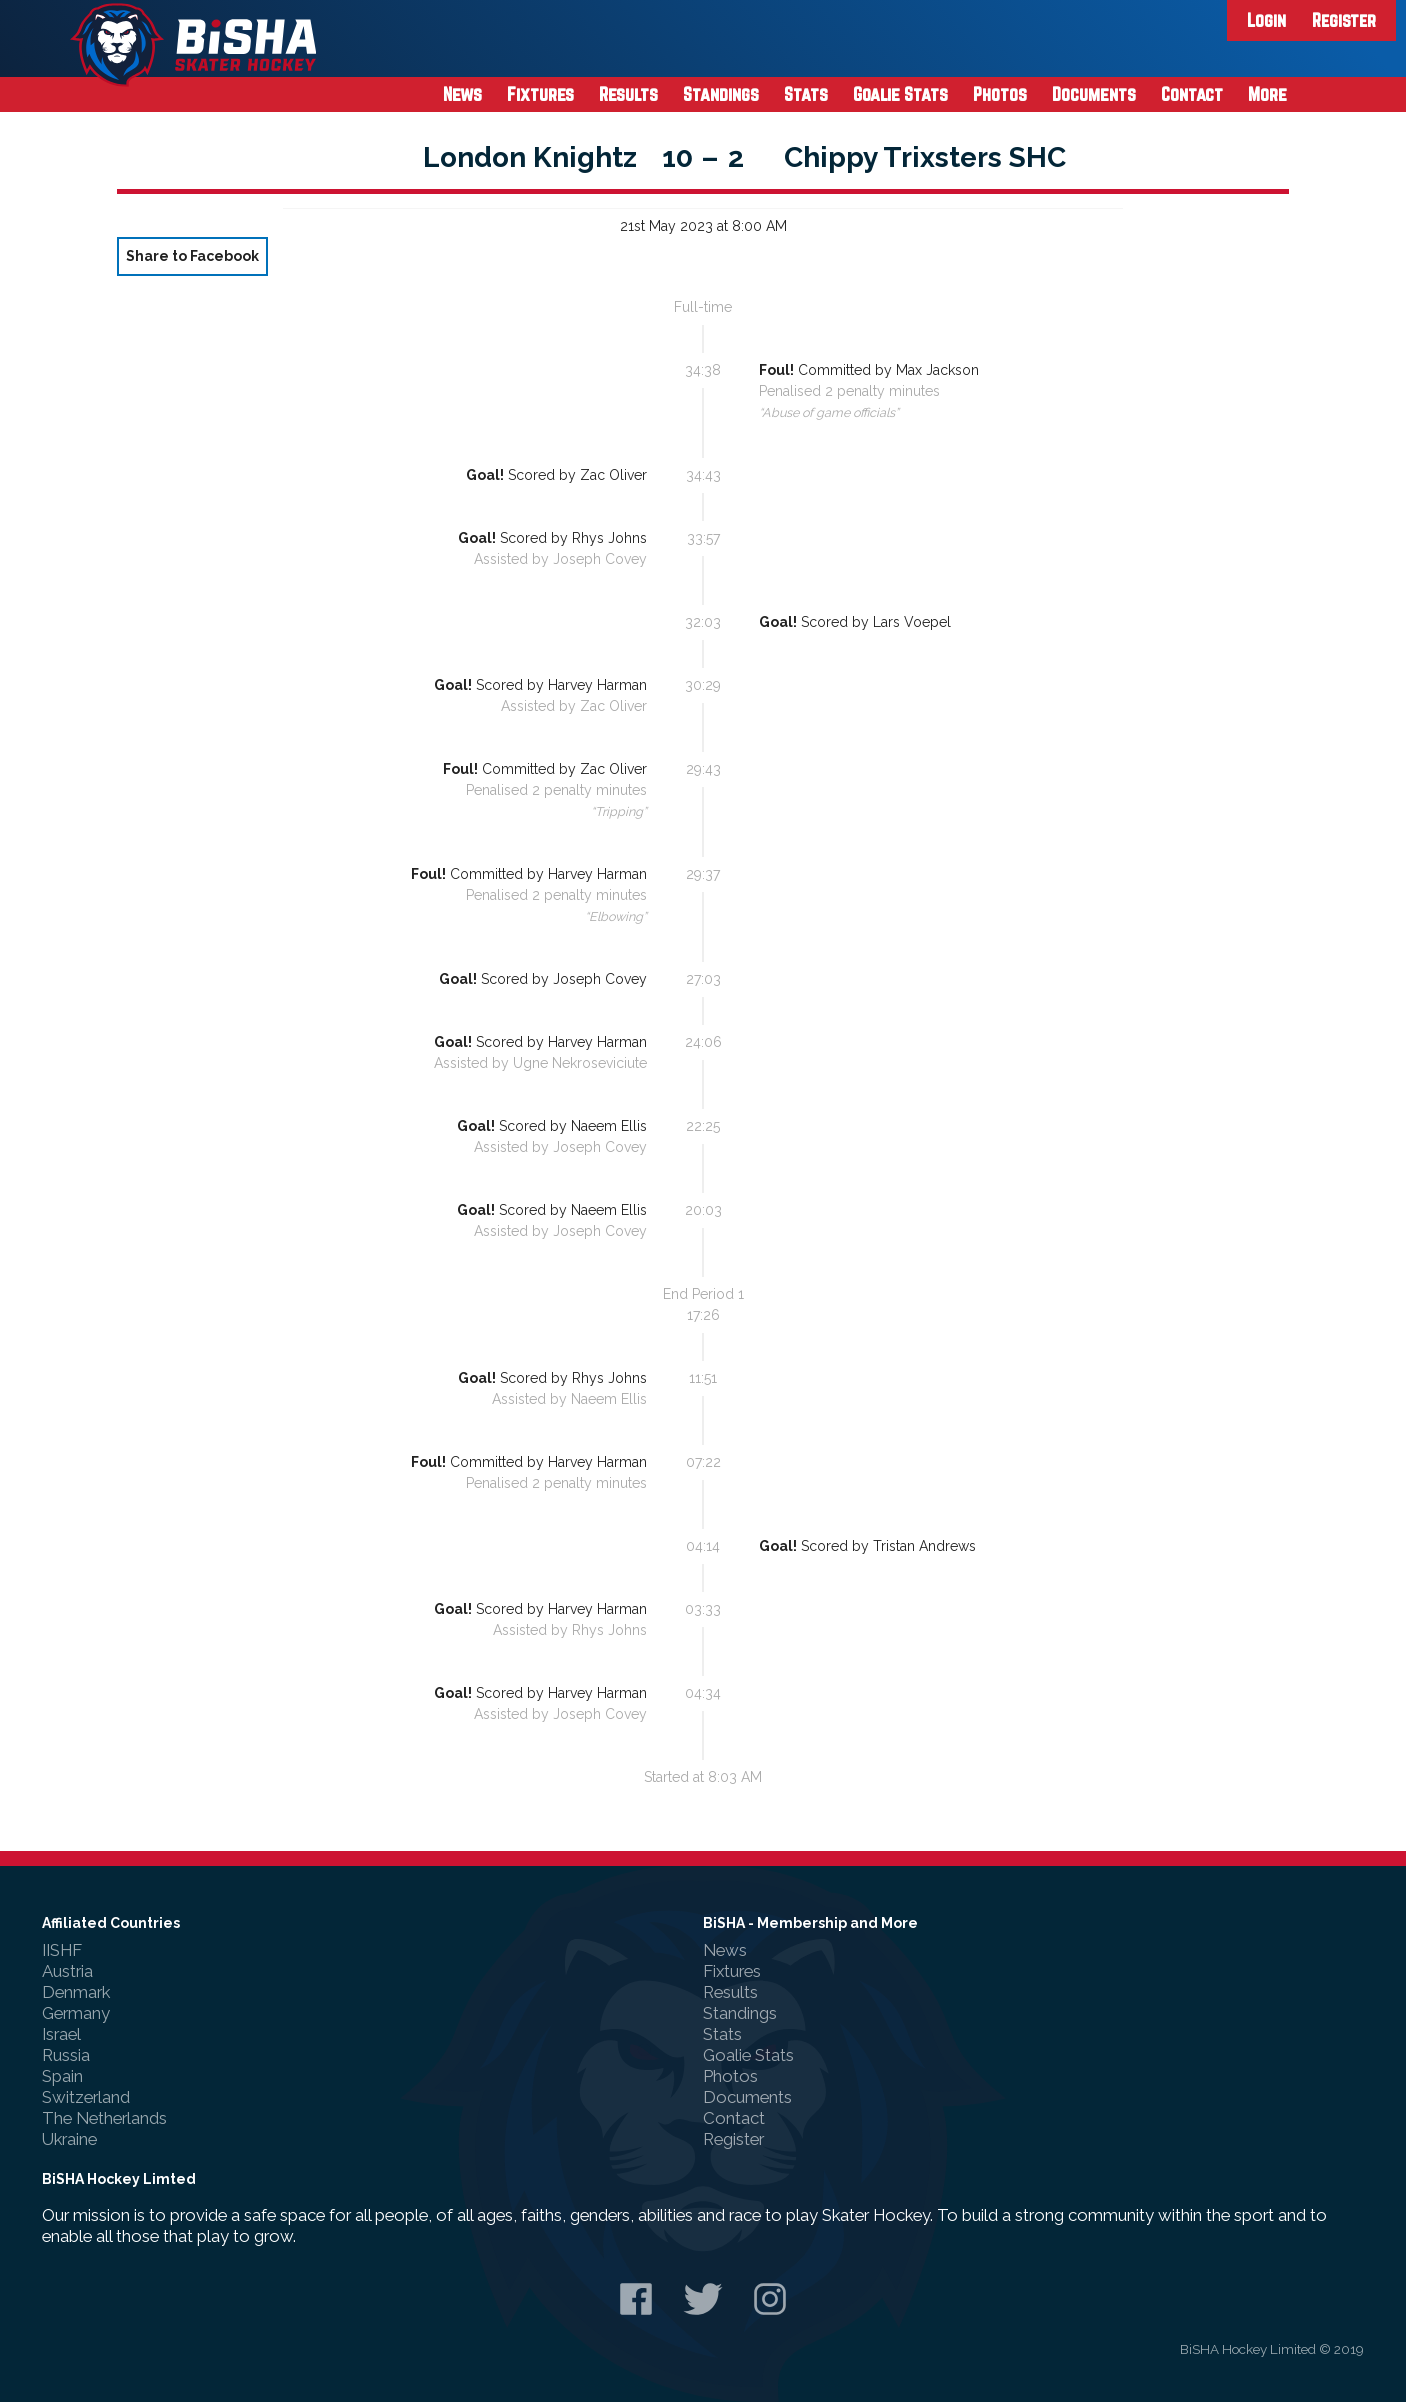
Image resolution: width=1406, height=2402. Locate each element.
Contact (1192, 94)
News (462, 94)
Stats (806, 94)
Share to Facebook (192, 256)
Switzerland (86, 2097)
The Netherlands (104, 2118)
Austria (67, 1971)
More (1267, 94)
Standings (721, 94)
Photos (1000, 94)
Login (1266, 20)
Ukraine (69, 2139)
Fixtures (540, 94)
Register (1344, 20)
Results (628, 94)
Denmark (76, 1992)
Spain (62, 2076)
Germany (76, 2013)
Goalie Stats (900, 94)
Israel (61, 2034)
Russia (66, 2055)
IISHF (62, 1950)
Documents (1094, 94)
